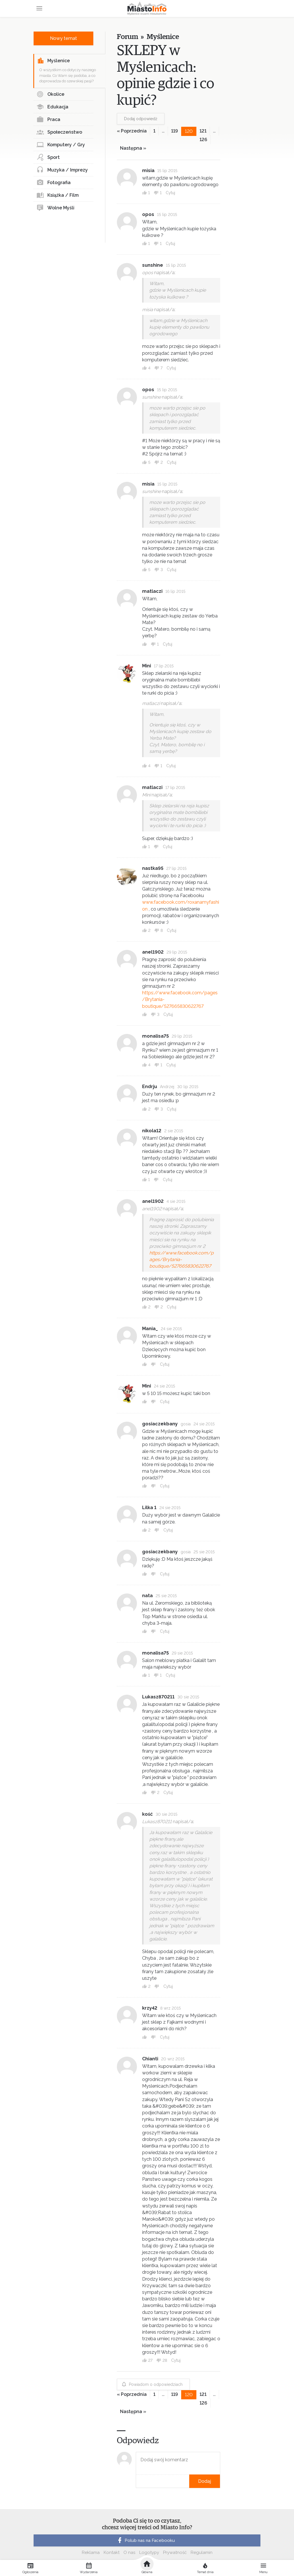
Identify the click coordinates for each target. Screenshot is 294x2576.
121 (203, 131)
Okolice (50, 94)
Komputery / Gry (60, 145)
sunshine (152, 265)
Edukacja (52, 107)
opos (148, 214)
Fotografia (53, 182)
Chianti (150, 2058)
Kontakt (111, 2552)
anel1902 (153, 952)
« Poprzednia (132, 131)
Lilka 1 (149, 1507)
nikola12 (151, 1130)
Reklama (91, 2552)
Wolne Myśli (55, 208)
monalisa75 (155, 1036)
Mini (146, 666)
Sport (48, 157)
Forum (127, 36)
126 (203, 139)
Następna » (133, 148)
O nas (129, 2552)
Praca (48, 119)
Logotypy (149, 2552)
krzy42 (149, 2008)
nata (147, 1595)
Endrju (149, 1086)
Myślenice (53, 60)
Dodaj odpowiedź (140, 118)
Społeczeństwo (59, 132)
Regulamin (201, 2552)
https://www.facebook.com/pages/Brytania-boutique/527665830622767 (181, 1259)
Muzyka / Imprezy (62, 170)
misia (148, 170)
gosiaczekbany (160, 1424)
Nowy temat (63, 38)
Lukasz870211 (158, 1697)
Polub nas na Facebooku (145, 2540)
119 (174, 131)
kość (147, 1814)
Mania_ (150, 1328)
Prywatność (175, 2552)
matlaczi (152, 591)
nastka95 (152, 868)
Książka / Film (57, 195)
